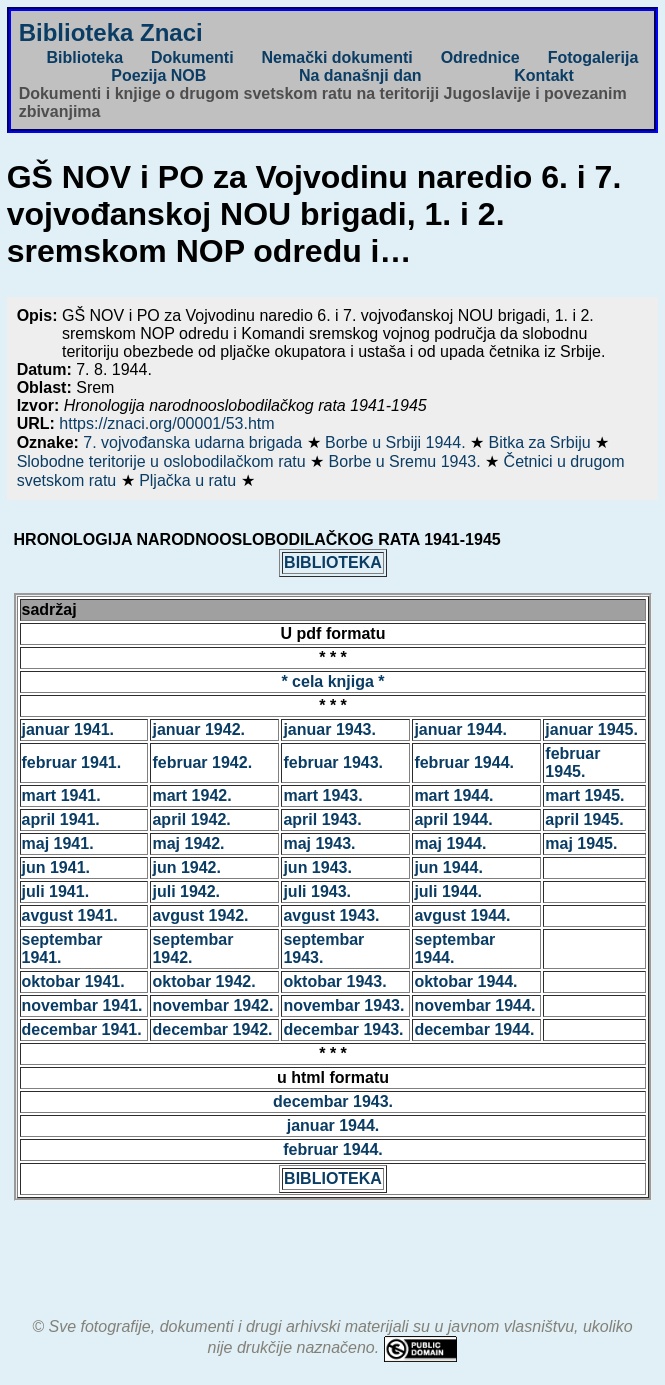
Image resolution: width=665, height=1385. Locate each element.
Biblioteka (85, 57)
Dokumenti (192, 57)
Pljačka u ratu (189, 480)
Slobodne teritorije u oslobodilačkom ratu (164, 461)
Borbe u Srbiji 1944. (397, 442)
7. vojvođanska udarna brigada (194, 442)
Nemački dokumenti (337, 57)
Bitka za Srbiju (541, 442)
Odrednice (480, 57)
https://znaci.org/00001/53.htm (166, 423)
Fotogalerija (593, 57)
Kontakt (544, 75)
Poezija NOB (158, 75)
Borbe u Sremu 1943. (407, 461)
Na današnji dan (360, 75)
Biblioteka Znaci (111, 32)
